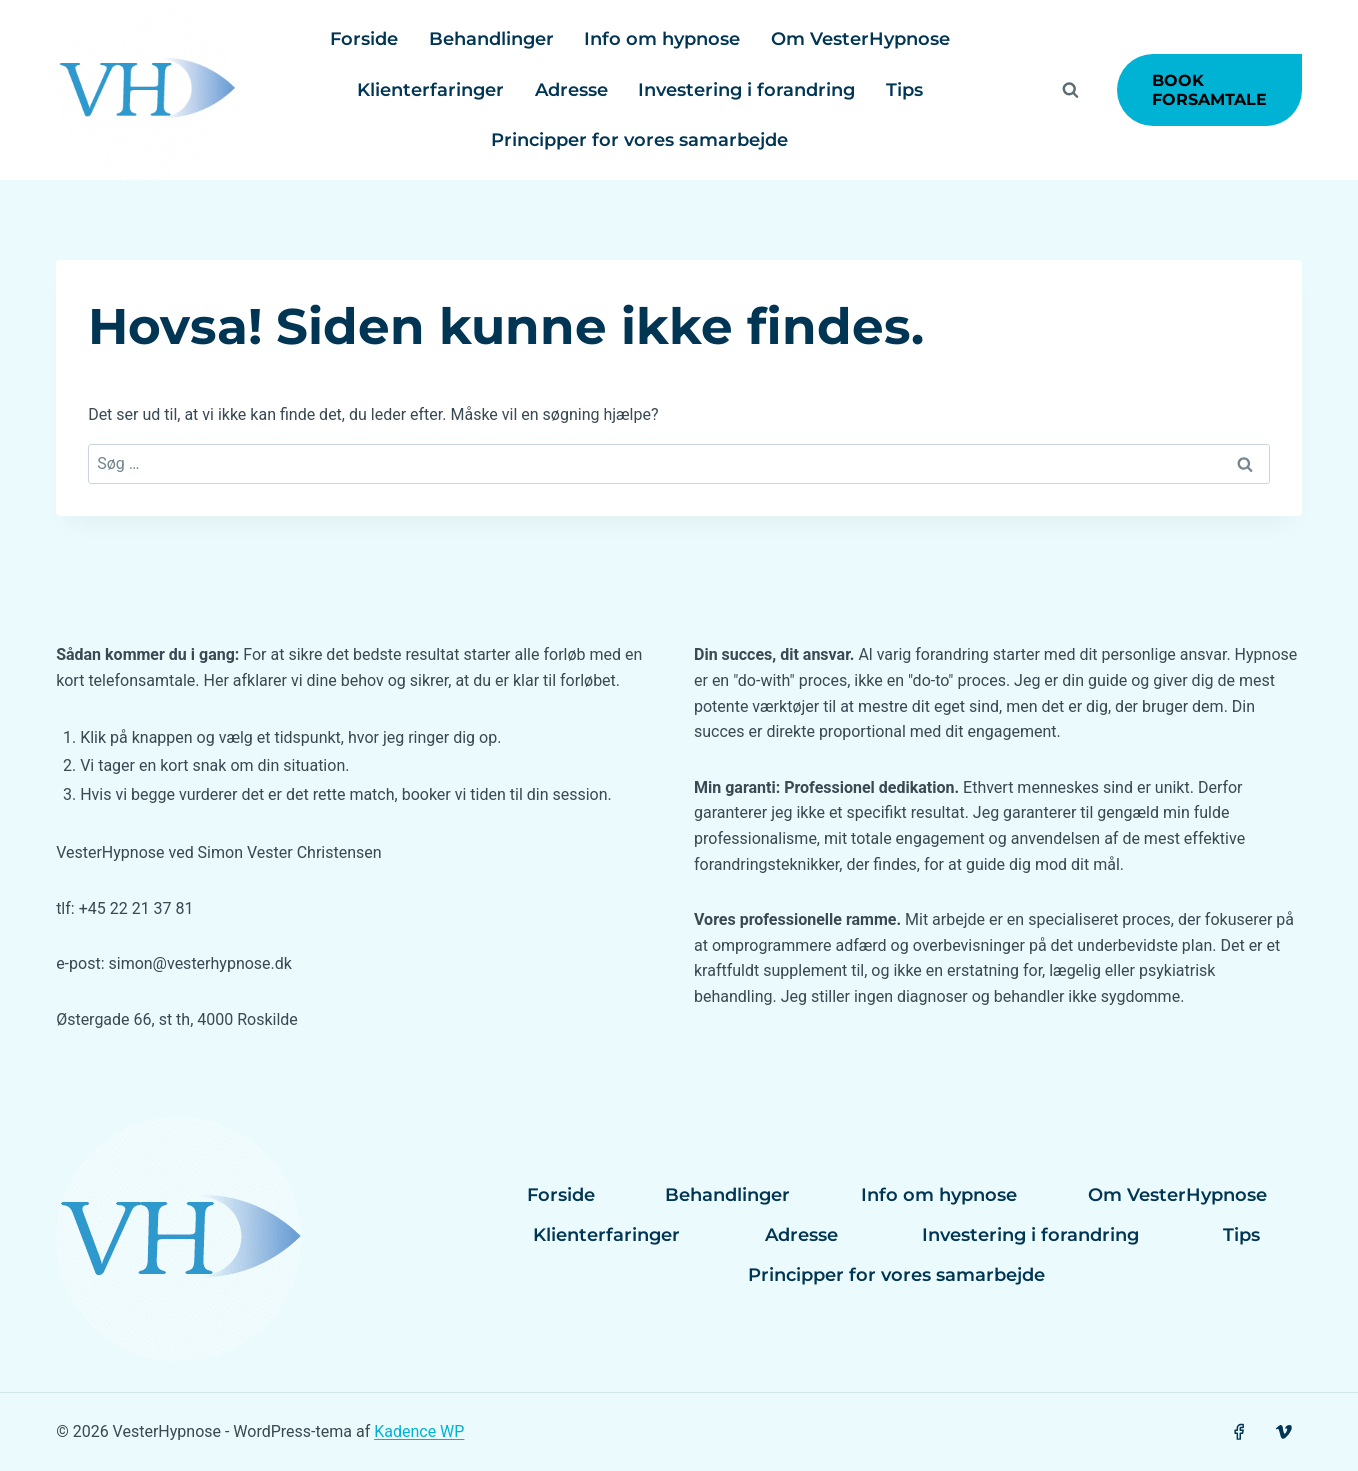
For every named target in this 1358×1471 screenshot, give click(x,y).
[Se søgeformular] (1071, 90)
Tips (904, 90)
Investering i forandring (746, 90)
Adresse (571, 90)
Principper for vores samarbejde (639, 140)
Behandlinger (491, 39)
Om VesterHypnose (860, 39)
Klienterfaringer (430, 90)
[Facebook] (1238, 1432)
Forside (364, 39)
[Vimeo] (1284, 1432)
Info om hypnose (662, 39)
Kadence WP (419, 1431)
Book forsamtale (1209, 90)
